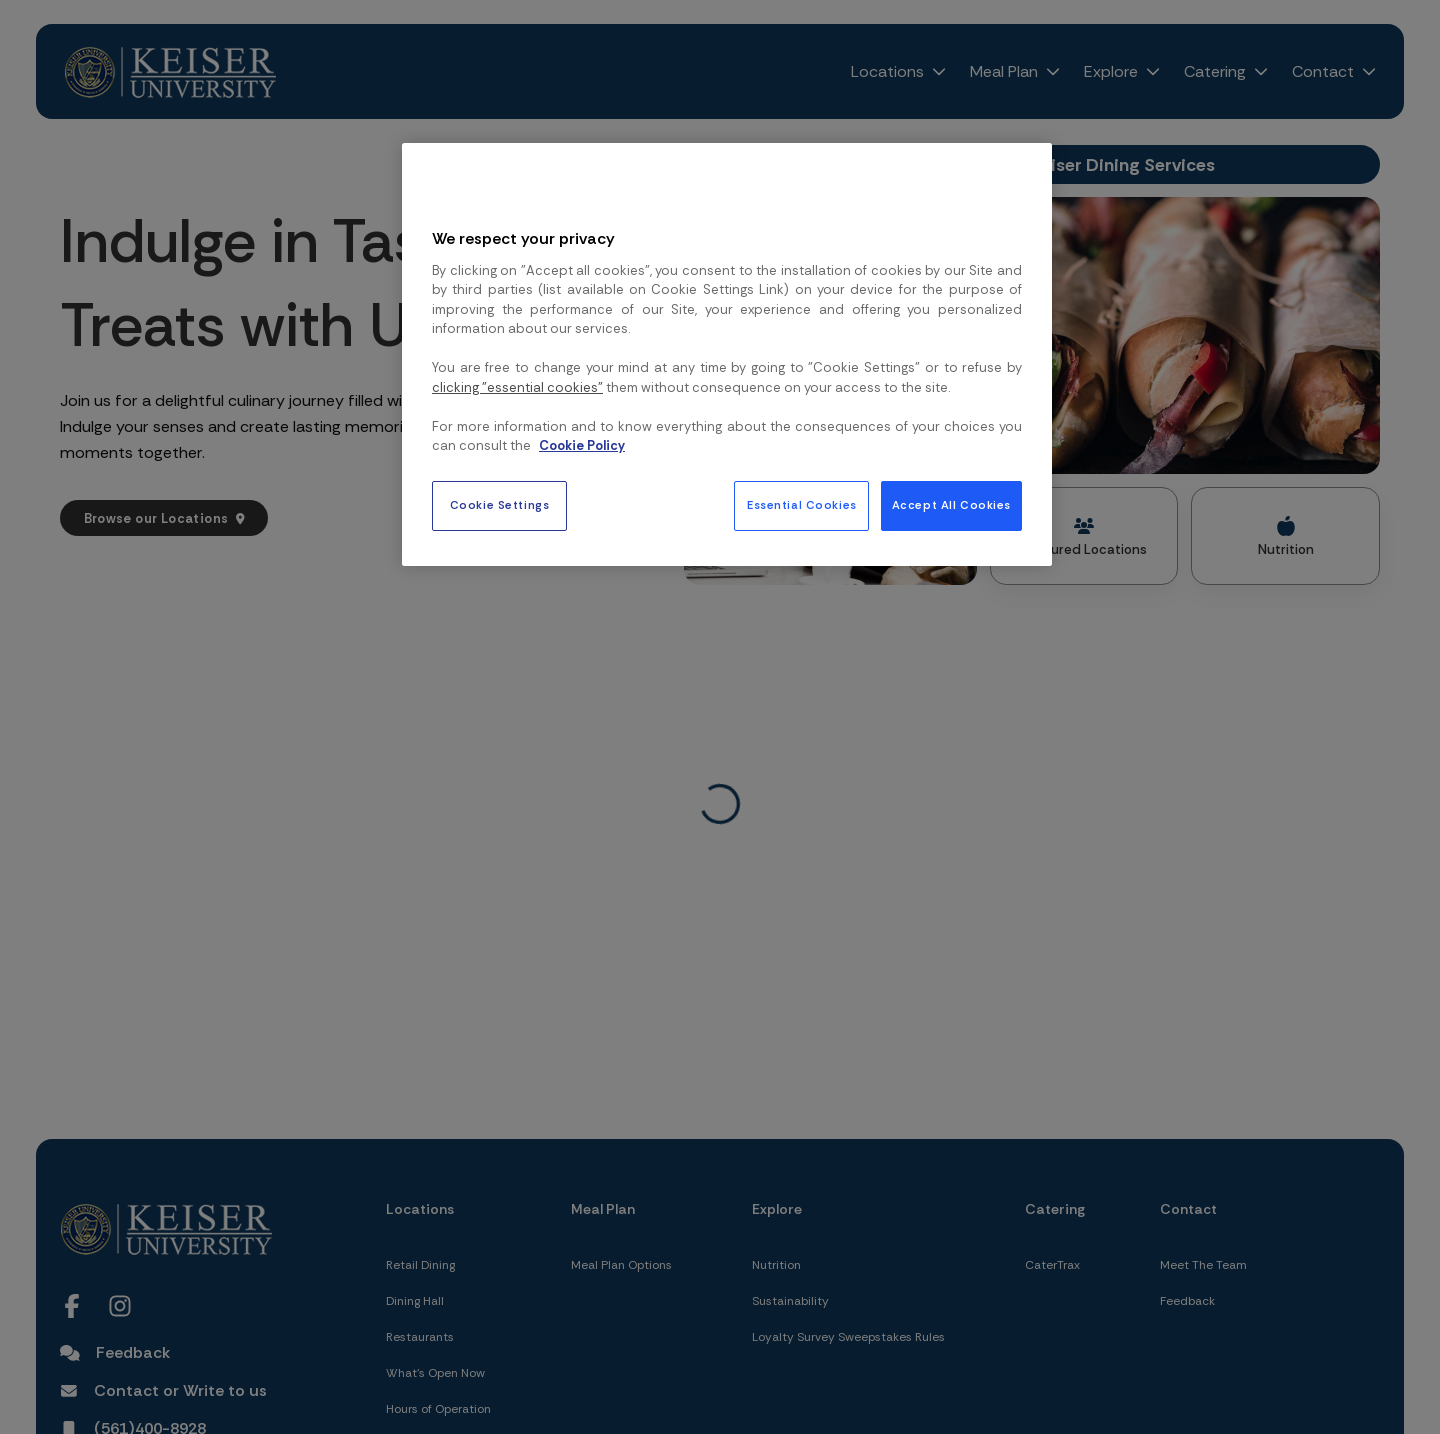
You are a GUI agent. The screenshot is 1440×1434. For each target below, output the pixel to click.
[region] (727, 354)
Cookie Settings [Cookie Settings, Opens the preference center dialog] (500, 505)
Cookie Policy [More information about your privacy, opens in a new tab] (582, 445)
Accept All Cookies (951, 505)
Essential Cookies (802, 505)
